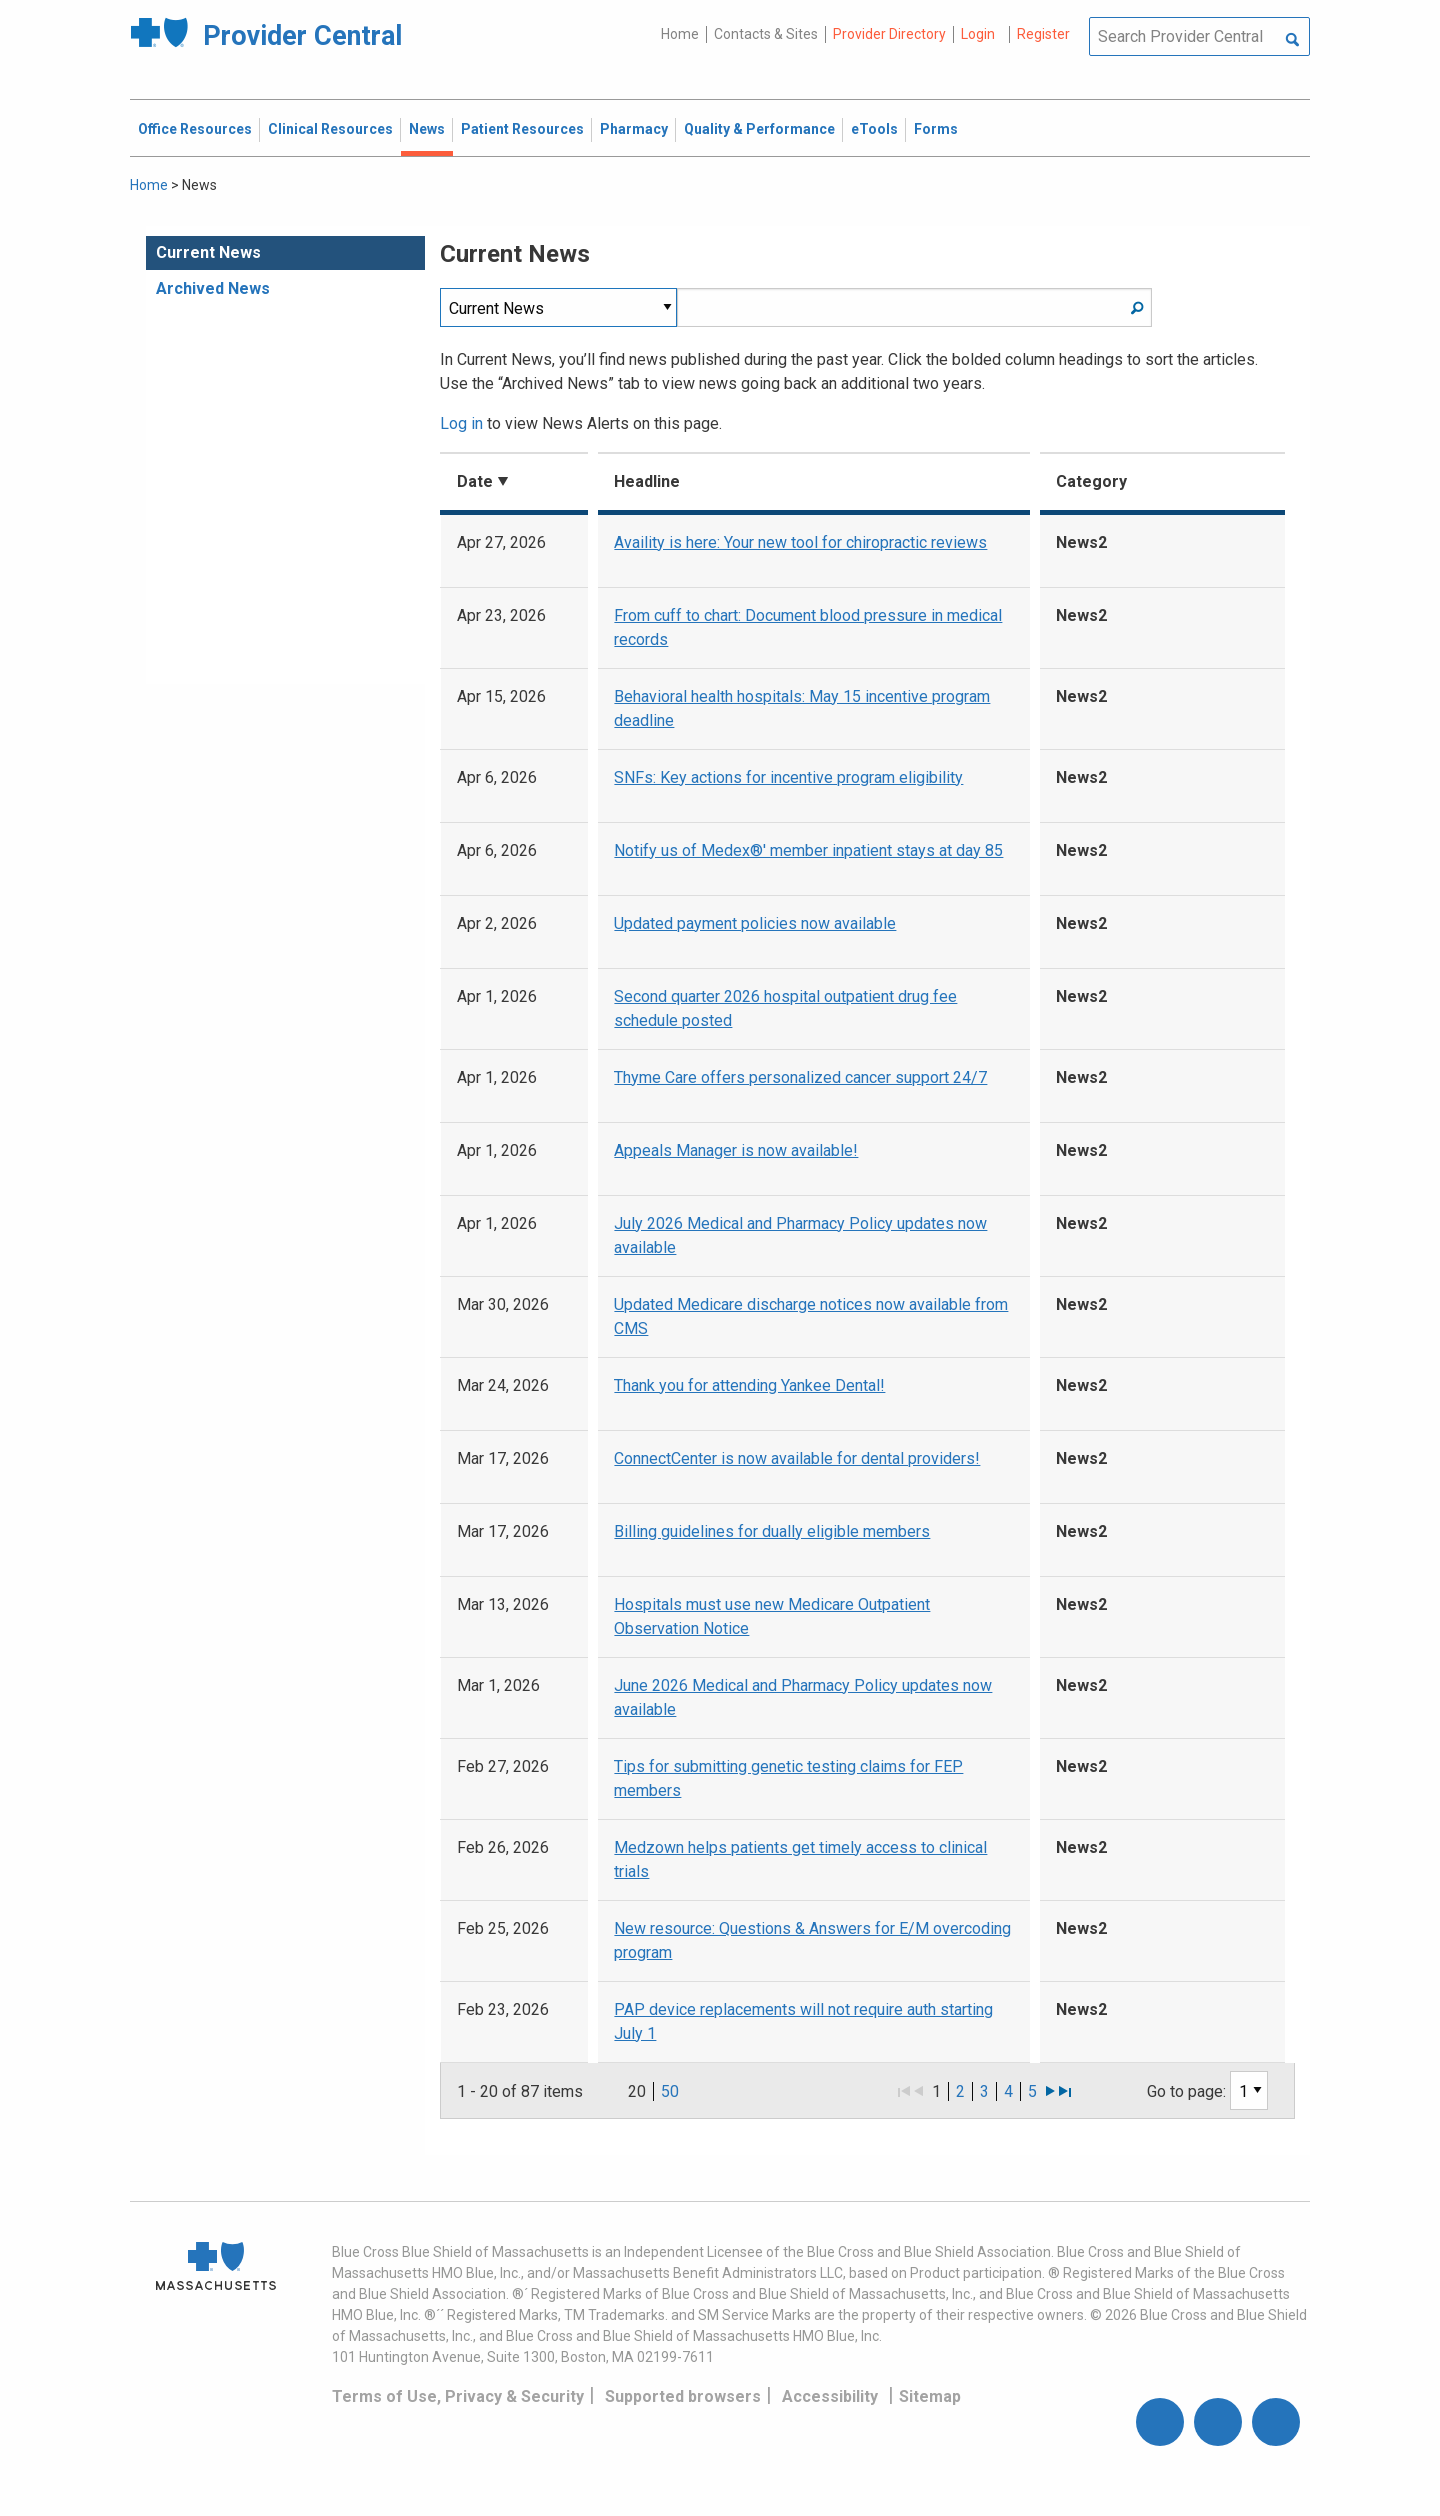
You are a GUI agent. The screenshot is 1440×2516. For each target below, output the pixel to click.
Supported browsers (683, 2396)
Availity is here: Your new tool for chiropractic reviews (800, 542)
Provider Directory (889, 34)
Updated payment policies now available (755, 923)
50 (670, 2091)
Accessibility (830, 2396)
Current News (208, 252)
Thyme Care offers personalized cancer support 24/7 (800, 1077)
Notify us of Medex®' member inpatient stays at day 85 (808, 850)
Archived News (213, 288)
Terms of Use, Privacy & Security (458, 2396)
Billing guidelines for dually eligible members (772, 1531)
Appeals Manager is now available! (736, 1150)
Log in (461, 423)
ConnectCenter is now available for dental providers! (797, 1458)
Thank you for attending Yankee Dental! (749, 1385)
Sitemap (930, 2396)
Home (680, 34)
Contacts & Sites (766, 34)
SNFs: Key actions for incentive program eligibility (788, 777)
